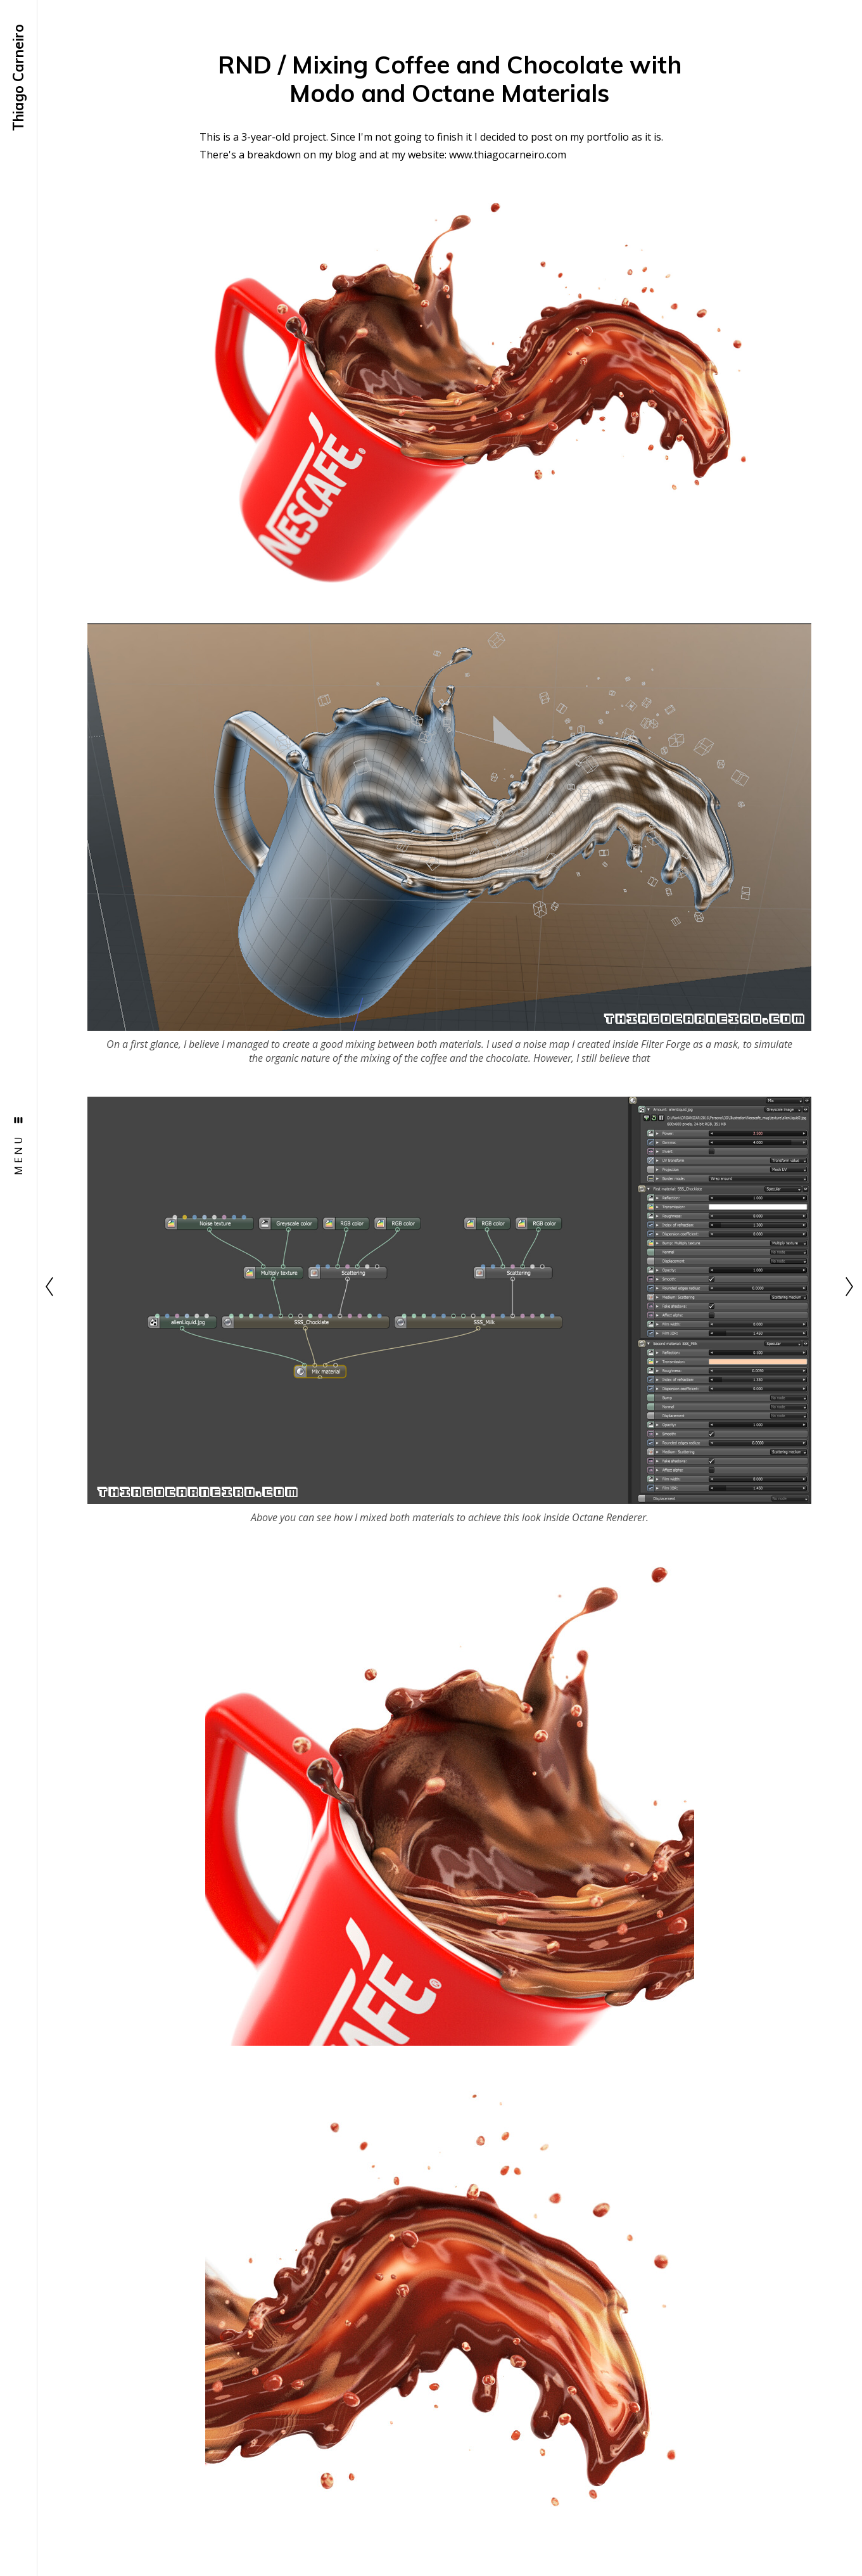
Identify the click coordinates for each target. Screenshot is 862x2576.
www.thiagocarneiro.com (507, 155)
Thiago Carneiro (18, 77)
